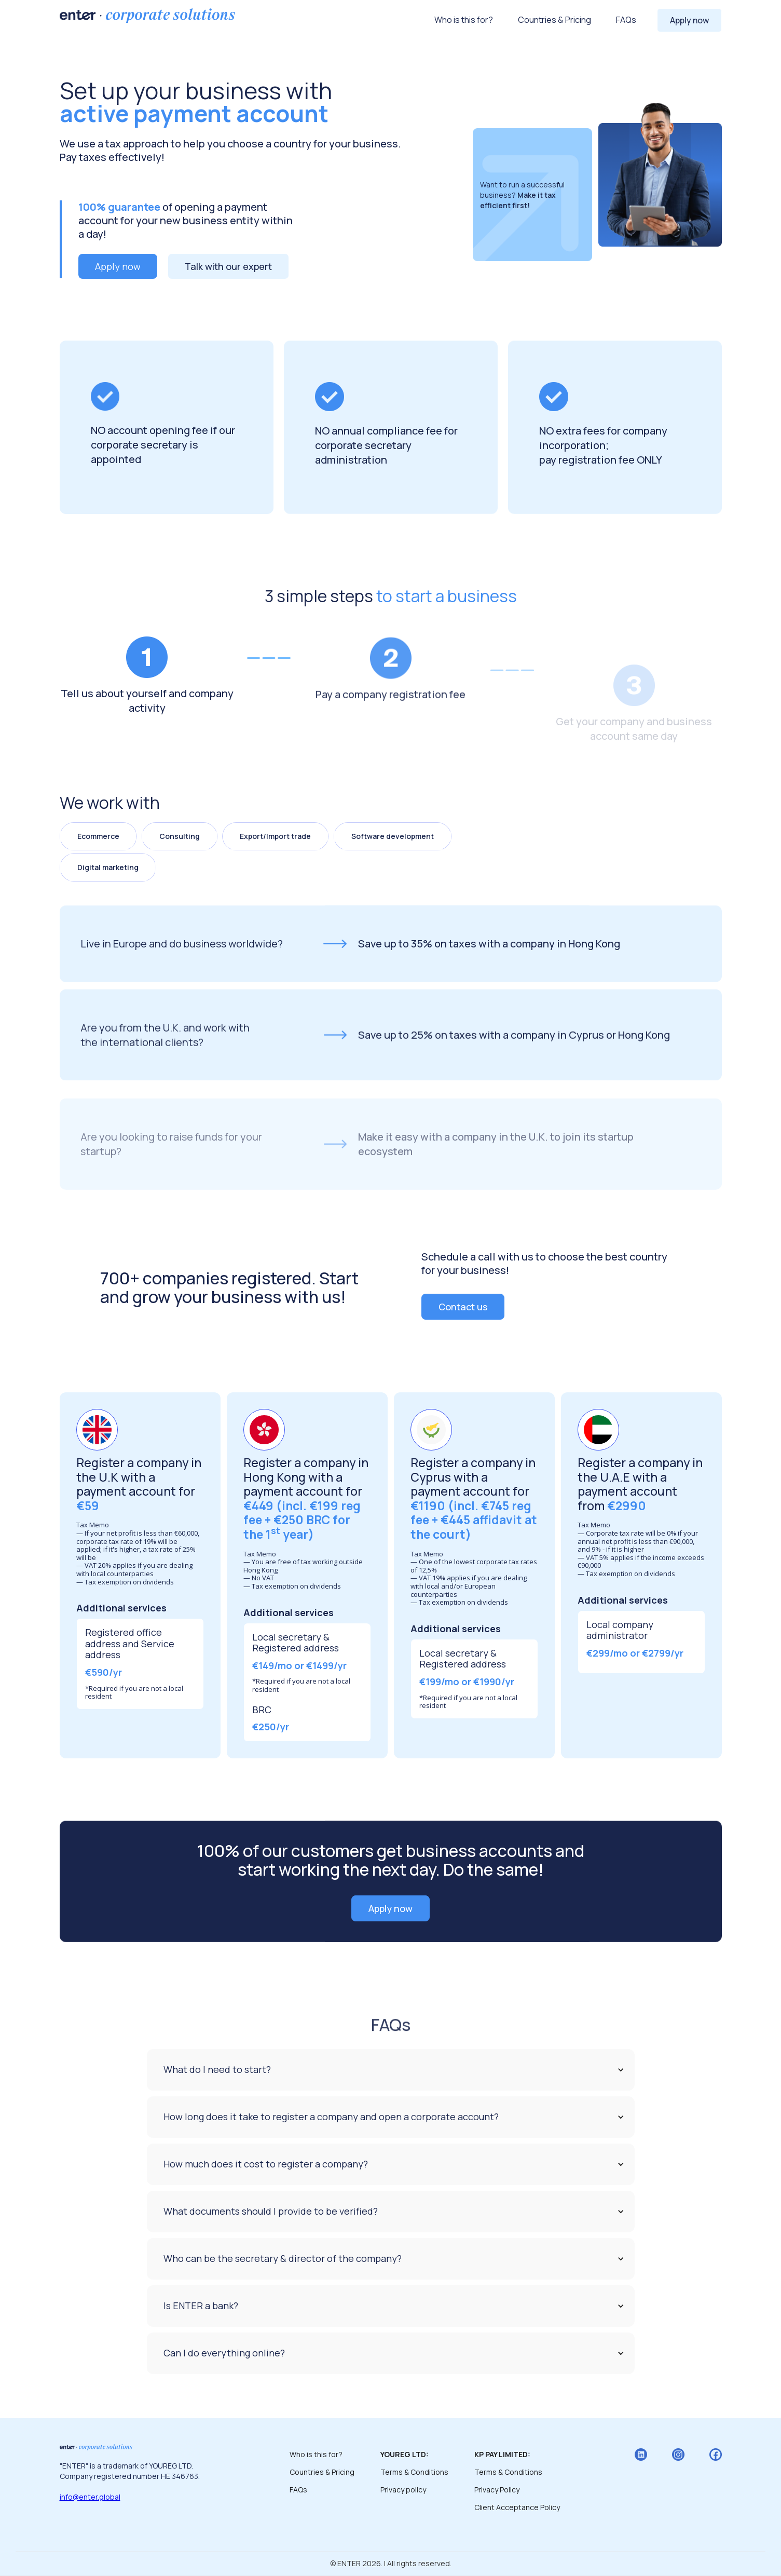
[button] (391, 2070)
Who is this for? (463, 19)
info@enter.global (90, 2497)
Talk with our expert (228, 266)
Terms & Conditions (414, 2472)
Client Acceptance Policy (517, 2507)
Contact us (463, 1306)
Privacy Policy (496, 2490)
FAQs (626, 19)
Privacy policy (403, 2490)
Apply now (689, 20)
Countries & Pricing (554, 19)
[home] (147, 15)
